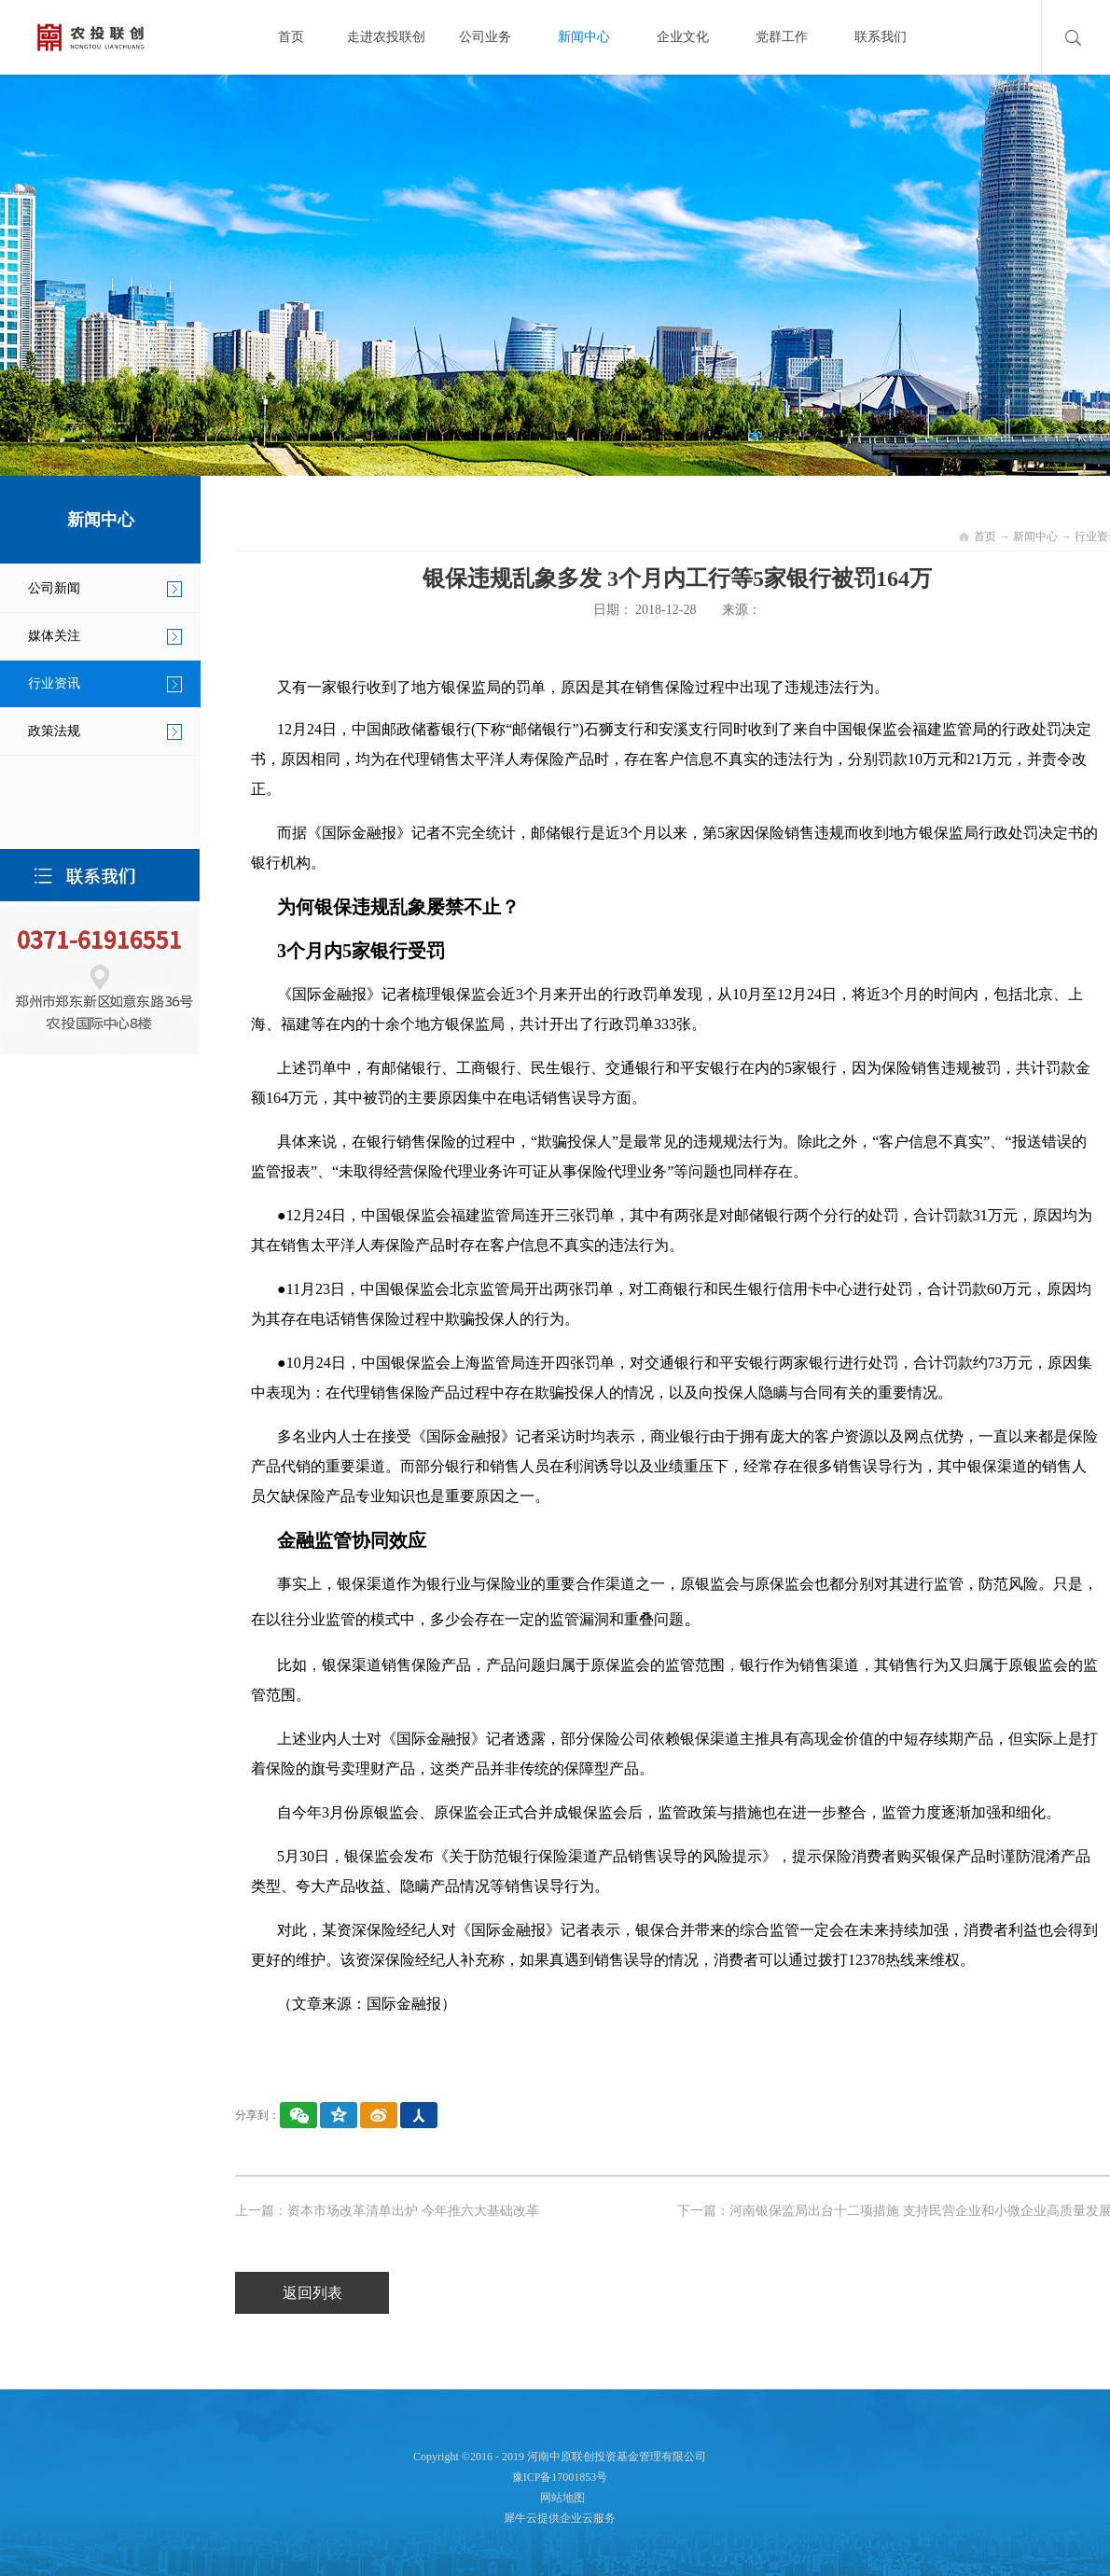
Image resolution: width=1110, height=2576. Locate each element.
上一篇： (387, 2211)
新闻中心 (1035, 536)
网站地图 (559, 2497)
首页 (291, 37)
